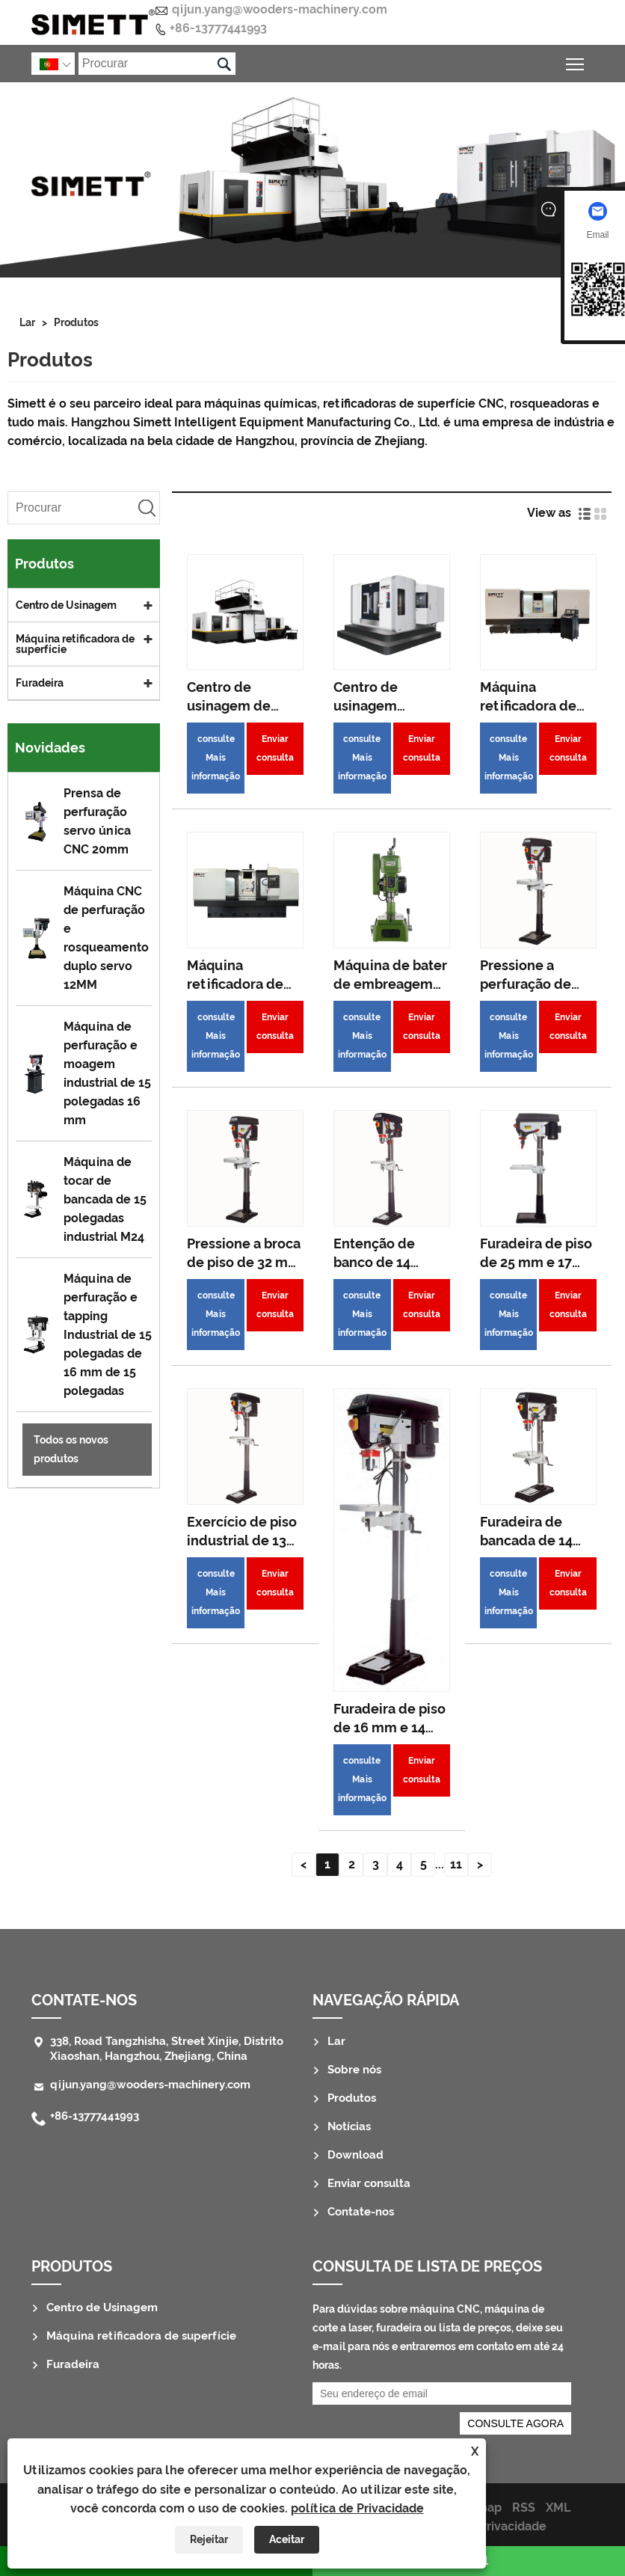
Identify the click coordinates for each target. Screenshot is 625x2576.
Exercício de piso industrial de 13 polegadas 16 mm (244, 1540)
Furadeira (40, 683)
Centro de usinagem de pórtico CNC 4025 (243, 705)
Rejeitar (209, 2539)
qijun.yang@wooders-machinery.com (279, 9)
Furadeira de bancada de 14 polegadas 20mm (536, 1540)
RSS (523, 2507)
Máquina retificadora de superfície (75, 644)
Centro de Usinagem (66, 605)
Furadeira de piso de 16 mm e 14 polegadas (389, 1727)
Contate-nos (84, 2000)
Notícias (349, 2126)
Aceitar (286, 2539)
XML (558, 2507)
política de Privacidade (357, 2508)
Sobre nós (354, 2069)
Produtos (76, 322)
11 (456, 1864)
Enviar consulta (275, 748)
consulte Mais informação (215, 758)
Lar (27, 322)
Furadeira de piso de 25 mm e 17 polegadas (536, 1262)
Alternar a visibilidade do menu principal (576, 62)
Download (355, 2155)
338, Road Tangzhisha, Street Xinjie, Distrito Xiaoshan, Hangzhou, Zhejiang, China (166, 2048)
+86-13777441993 (218, 28)
